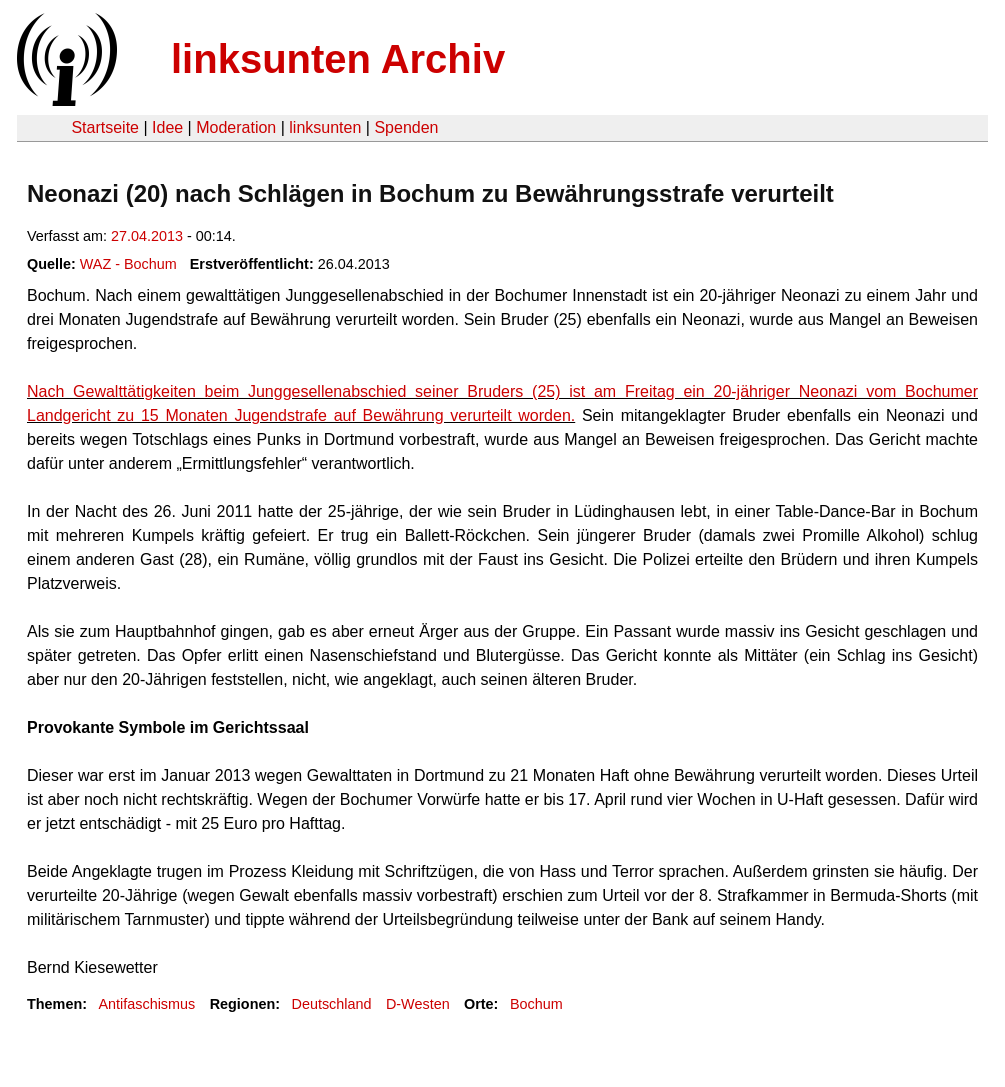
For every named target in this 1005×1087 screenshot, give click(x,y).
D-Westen (418, 1004)
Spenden (406, 127)
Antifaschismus (146, 1004)
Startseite (105, 127)
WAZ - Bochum (128, 264)
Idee (167, 127)
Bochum (536, 1004)
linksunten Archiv (338, 59)
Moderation (236, 127)
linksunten (325, 127)
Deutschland (332, 1004)
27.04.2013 (147, 236)
